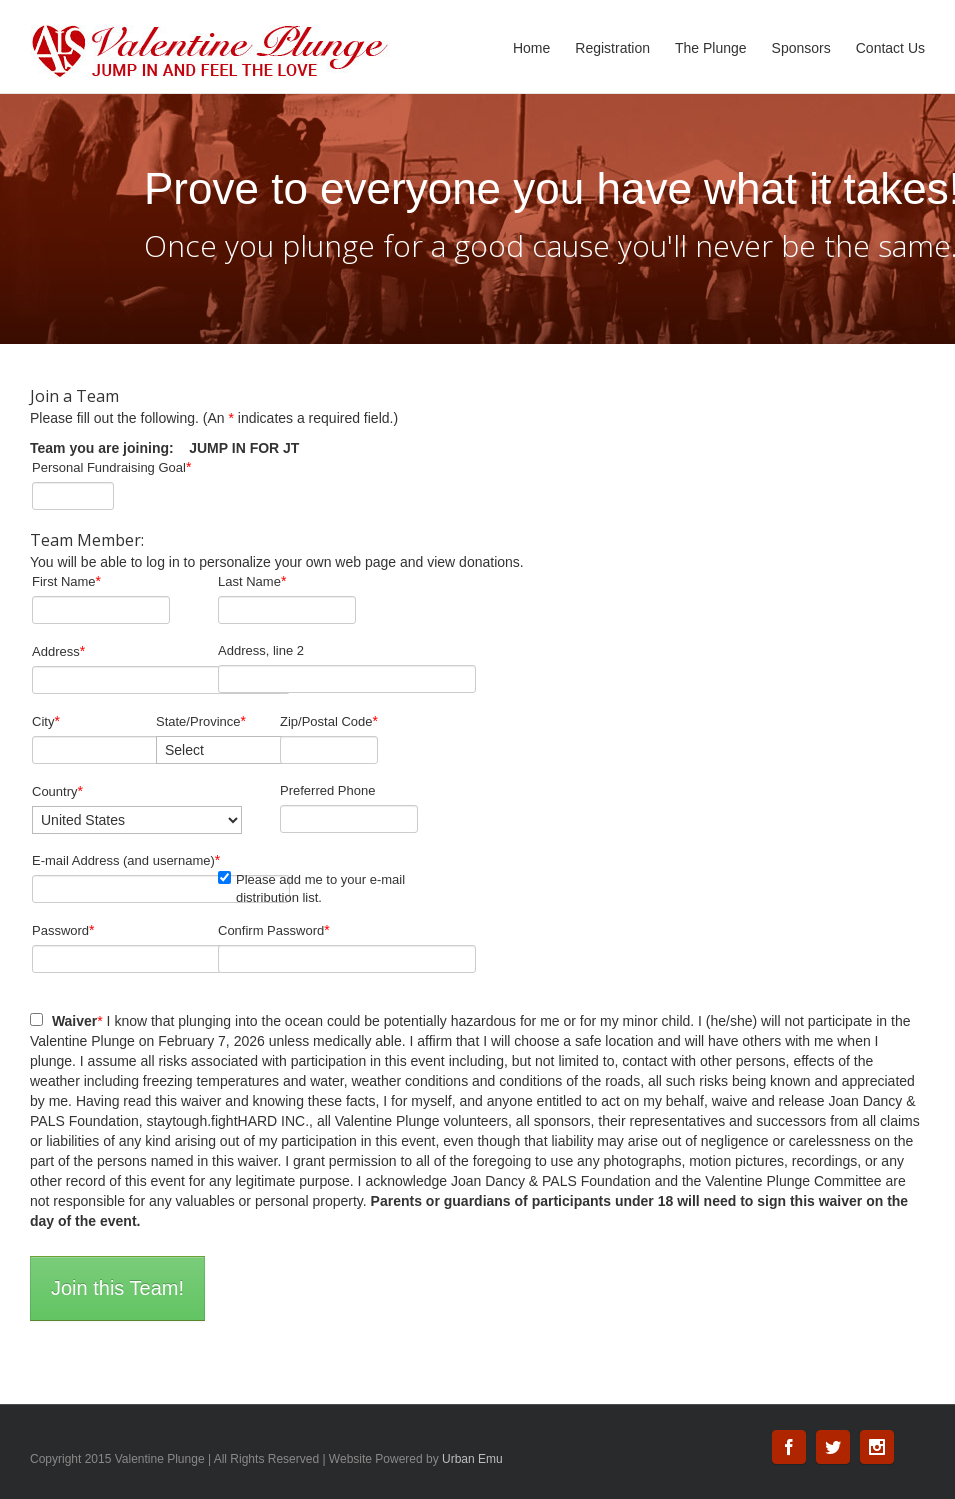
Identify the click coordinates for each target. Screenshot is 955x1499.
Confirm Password (274, 930)
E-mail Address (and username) (126, 860)
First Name (66, 581)
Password (63, 930)
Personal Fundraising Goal (111, 467)
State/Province (201, 721)
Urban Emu (472, 1459)
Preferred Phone (327, 790)
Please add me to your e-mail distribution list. (311, 888)
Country (57, 791)
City (46, 721)
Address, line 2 (261, 650)
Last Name (252, 581)
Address (58, 651)
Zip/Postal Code (329, 721)
